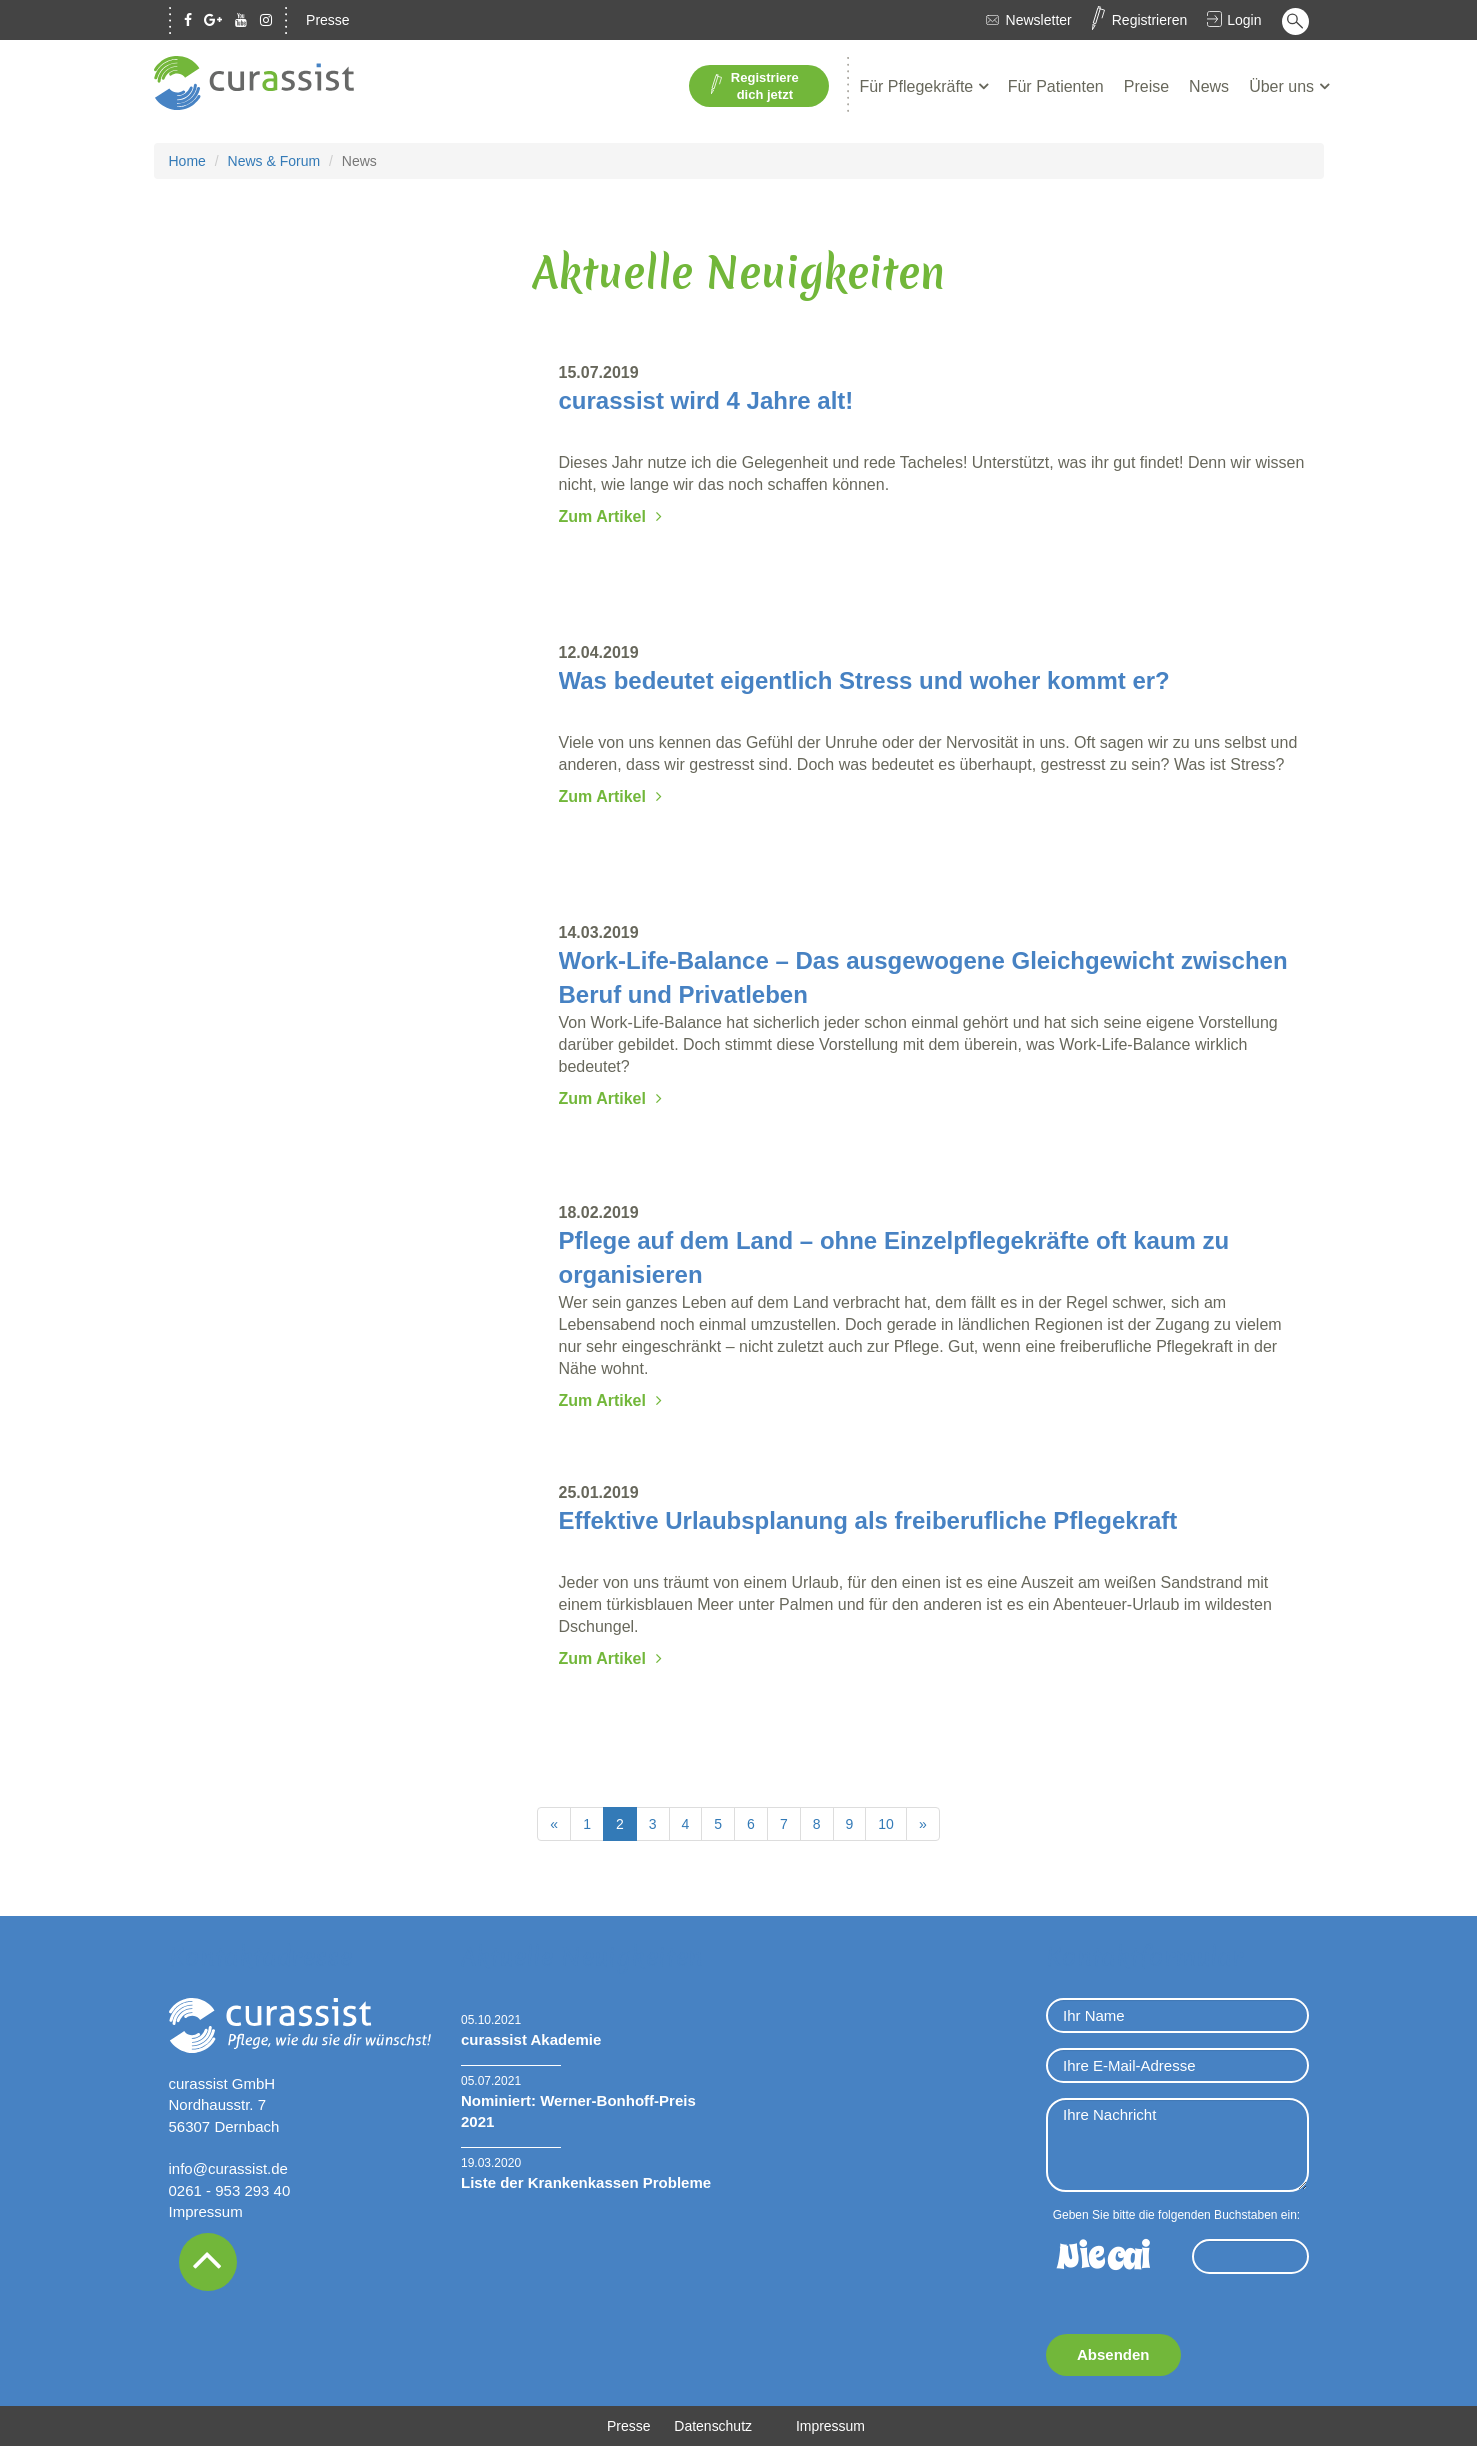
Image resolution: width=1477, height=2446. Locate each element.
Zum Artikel (602, 516)
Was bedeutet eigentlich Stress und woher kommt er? (864, 680)
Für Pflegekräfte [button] (918, 86)
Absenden (1113, 2354)
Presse (328, 20)
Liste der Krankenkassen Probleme (586, 2182)
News (1209, 86)
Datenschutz (713, 2426)
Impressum (206, 2211)
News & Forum (274, 161)
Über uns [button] (1283, 86)
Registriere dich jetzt (754, 86)
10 (886, 1824)
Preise (1146, 86)
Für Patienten (1056, 86)
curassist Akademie (531, 2039)
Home (187, 161)
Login (1244, 20)
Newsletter (1039, 20)
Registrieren (1149, 20)
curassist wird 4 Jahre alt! (706, 400)
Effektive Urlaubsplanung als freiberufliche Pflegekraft (868, 1520)
